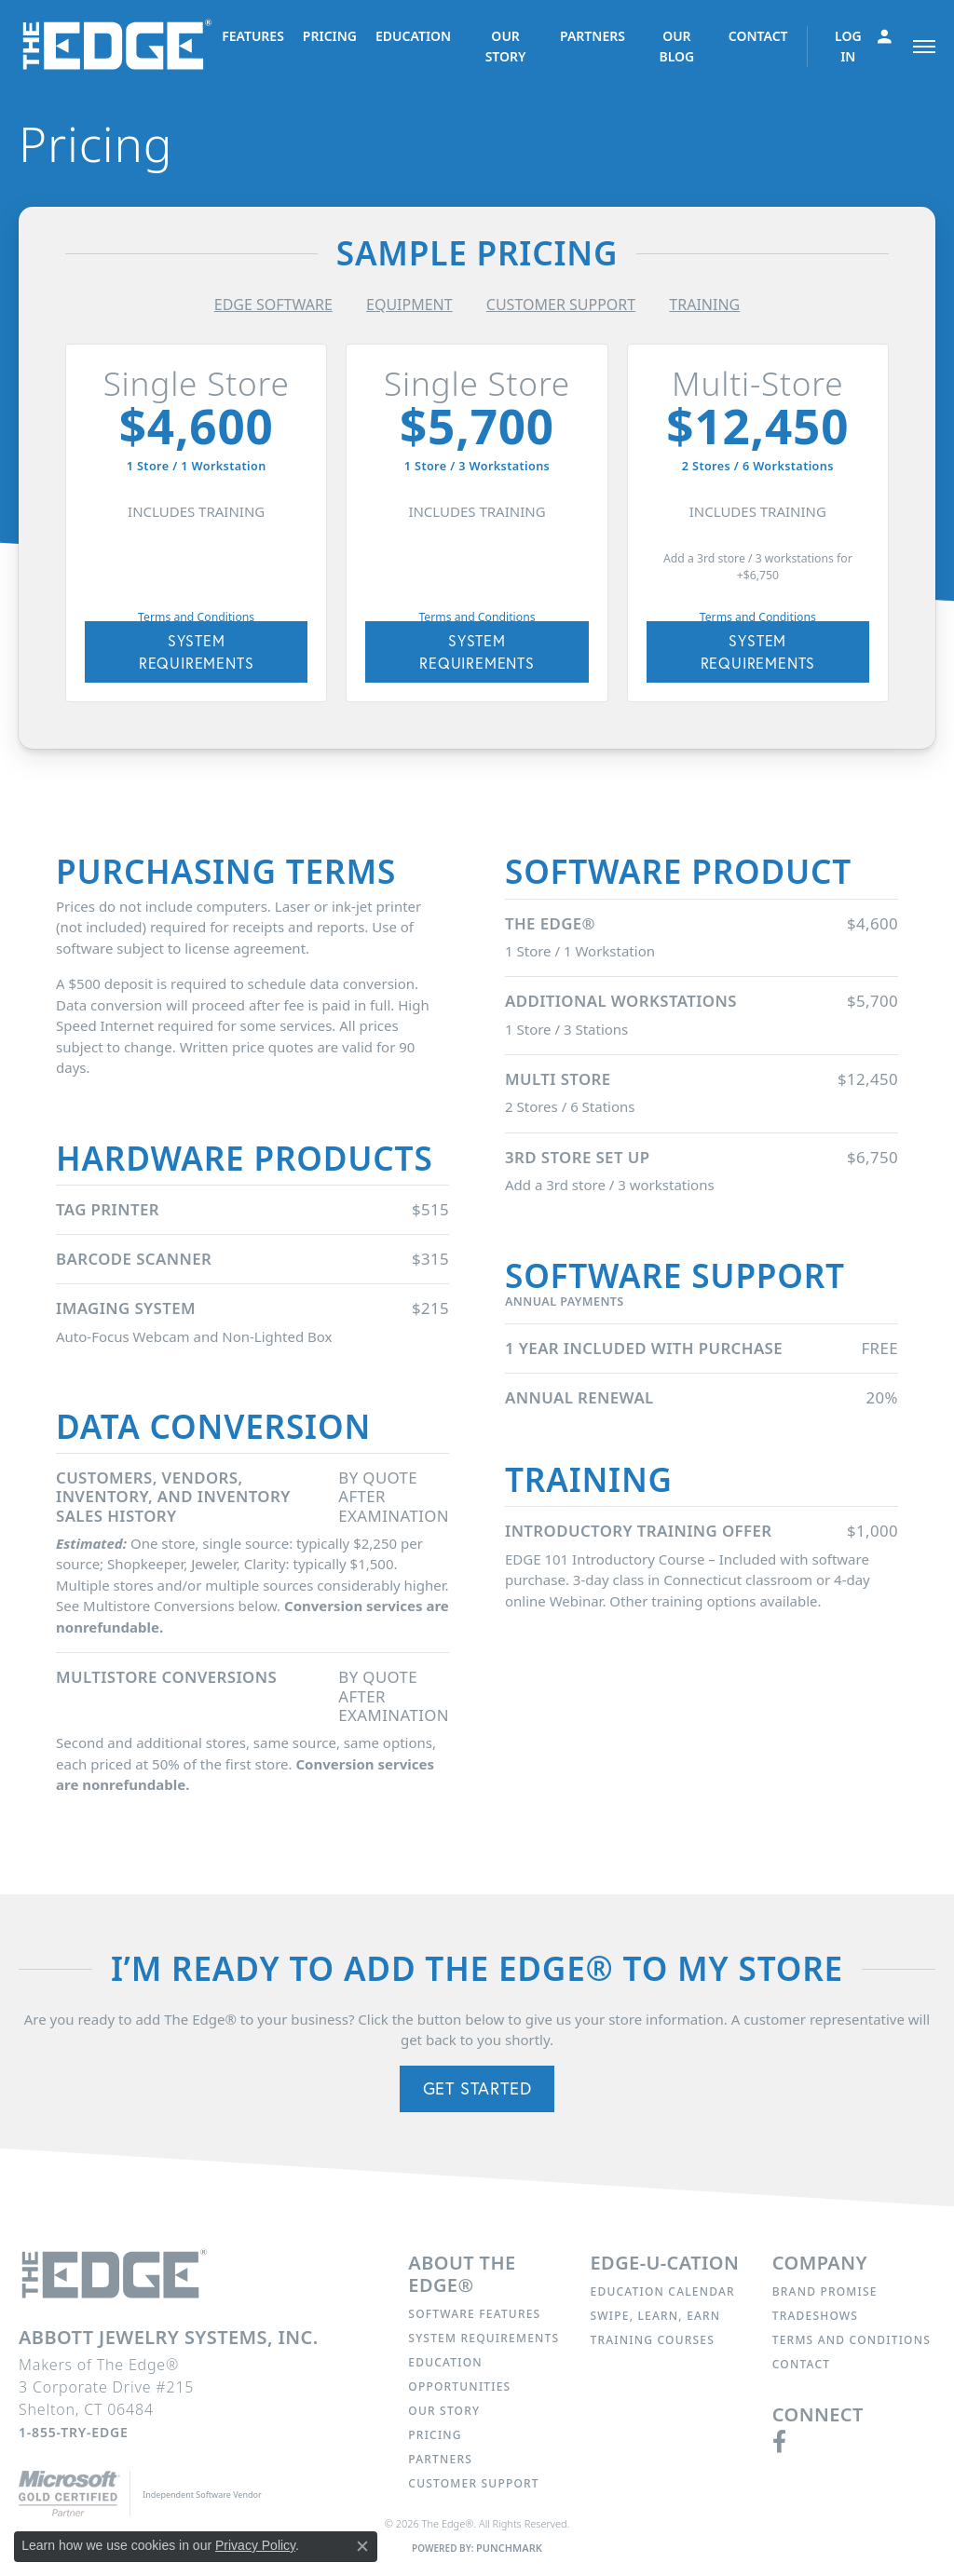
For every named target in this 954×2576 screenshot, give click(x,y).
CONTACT (758, 36)
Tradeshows (815, 2316)
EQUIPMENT (409, 304)
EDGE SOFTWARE (273, 304)
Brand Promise (825, 2291)
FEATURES (253, 36)
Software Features (474, 2314)
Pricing (434, 2435)
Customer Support (473, 2483)
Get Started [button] (477, 2088)
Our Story (444, 2411)
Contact (801, 2364)
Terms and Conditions (196, 617)
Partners (440, 2459)
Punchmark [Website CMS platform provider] (509, 2548)
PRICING (330, 36)
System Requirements (483, 2338)
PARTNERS (592, 36)
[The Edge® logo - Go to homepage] (120, 46)
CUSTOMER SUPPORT (560, 304)
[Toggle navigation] (924, 46)
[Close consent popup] (362, 2546)
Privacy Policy (255, 2545)
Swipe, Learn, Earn (656, 2316)
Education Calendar (663, 2291)
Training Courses (653, 2340)
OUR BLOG (676, 46)
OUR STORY (505, 46)
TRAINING (704, 304)
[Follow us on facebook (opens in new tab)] (779, 2442)
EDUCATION (413, 36)
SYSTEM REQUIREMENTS (196, 651)
